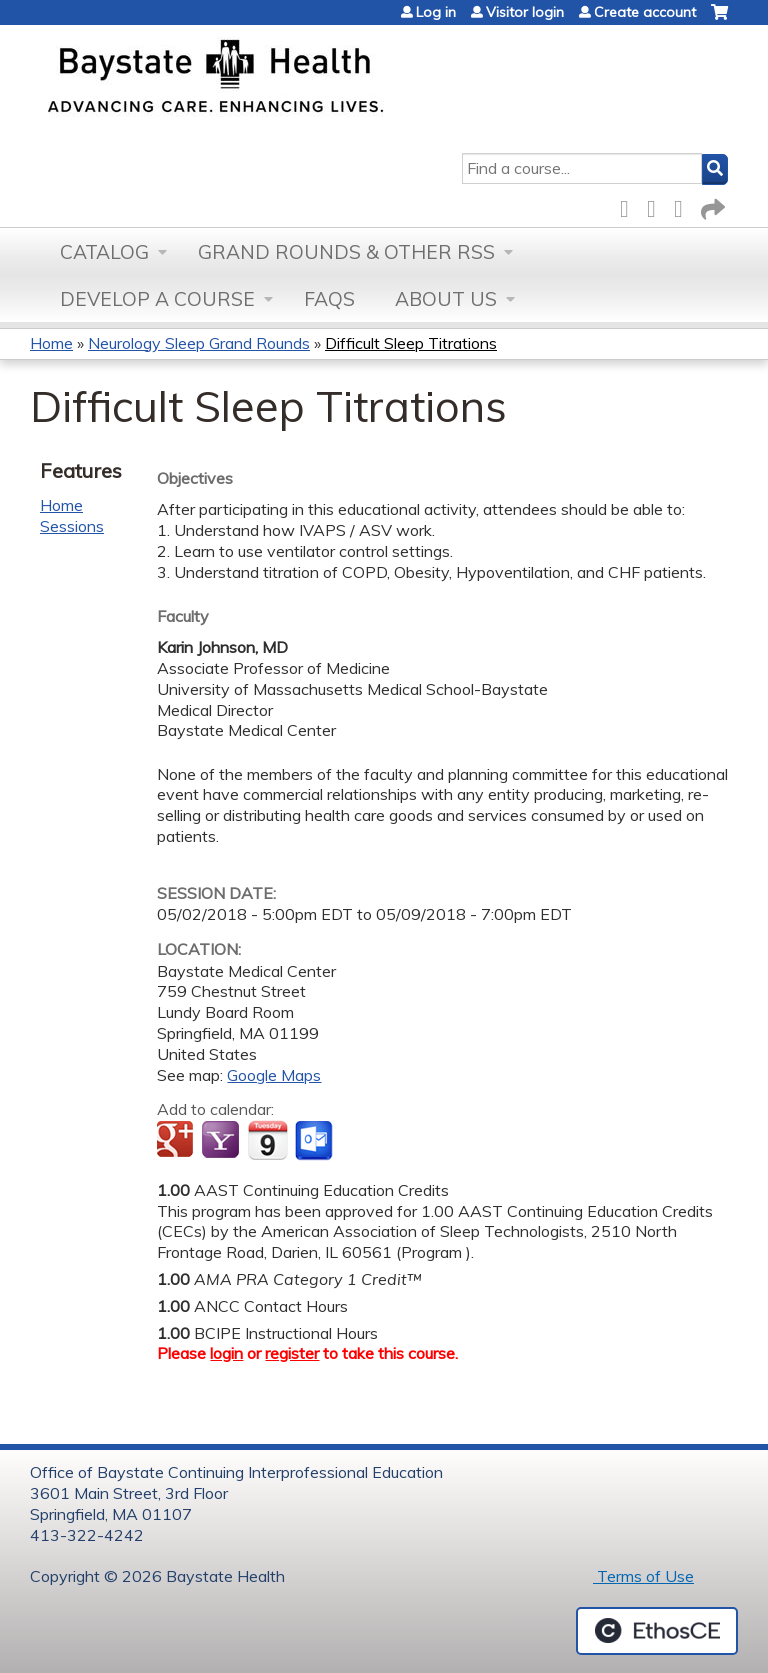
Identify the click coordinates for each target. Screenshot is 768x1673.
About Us (446, 299)
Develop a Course (157, 299)
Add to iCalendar (267, 1140)
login (226, 1353)
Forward (711, 205)
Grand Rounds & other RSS (346, 252)
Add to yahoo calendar (222, 1141)
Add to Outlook (315, 1141)
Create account (645, 12)
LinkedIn (684, 205)
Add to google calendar (177, 1141)
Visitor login (525, 12)
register (292, 1353)
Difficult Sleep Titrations (411, 343)
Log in (436, 12)
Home (51, 343)
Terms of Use (643, 1576)
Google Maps (274, 1075)
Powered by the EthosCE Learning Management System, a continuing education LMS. (657, 1631)
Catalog (104, 252)
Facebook (630, 205)
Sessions (72, 526)
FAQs (329, 299)
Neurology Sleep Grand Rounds (199, 343)
